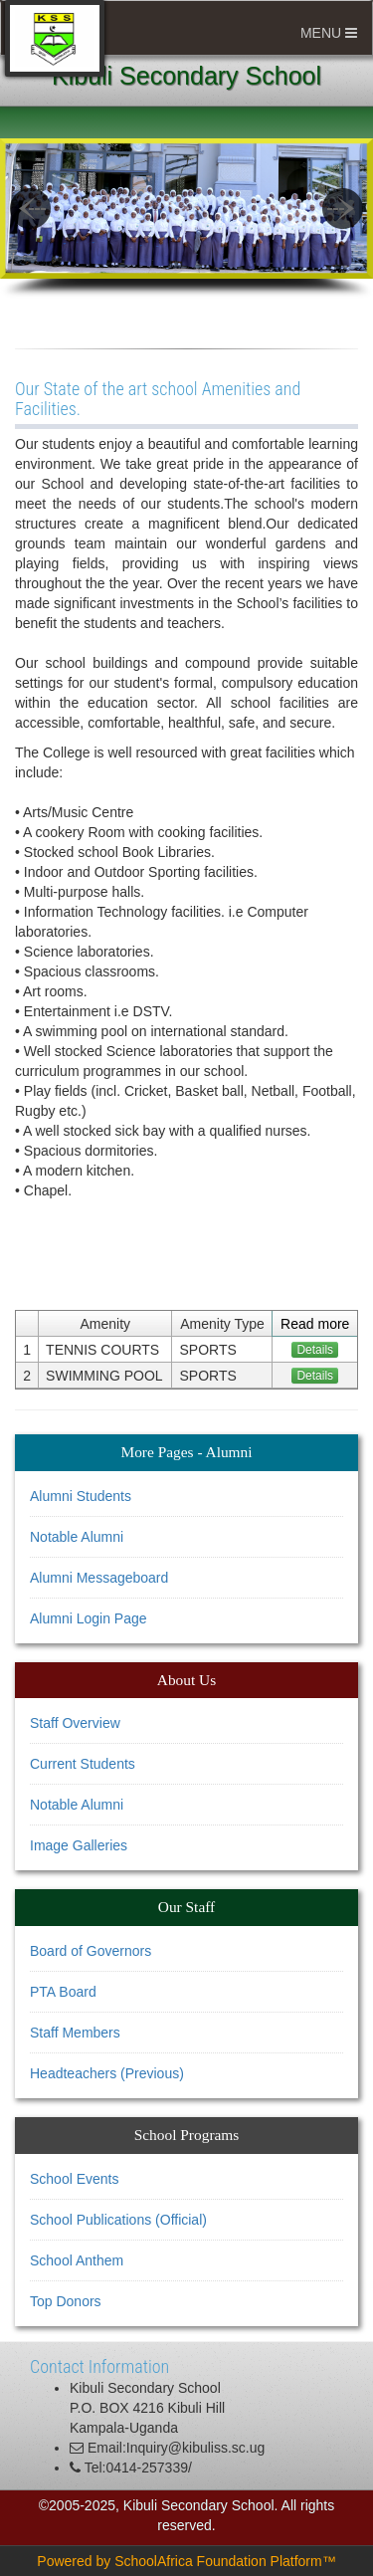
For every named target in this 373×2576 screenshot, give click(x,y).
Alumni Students (80, 1496)
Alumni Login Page (88, 1618)
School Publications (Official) (118, 2220)
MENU (328, 33)
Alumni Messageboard (99, 1578)
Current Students (82, 1764)
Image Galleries (78, 1845)
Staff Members (75, 2032)
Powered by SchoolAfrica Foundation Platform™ (186, 2561)
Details (314, 1350)
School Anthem (76, 2260)
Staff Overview (75, 1723)
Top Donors (65, 2301)
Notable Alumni (76, 1537)
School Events (74, 2179)
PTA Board (63, 1992)
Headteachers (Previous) (107, 2073)
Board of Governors (90, 1951)
